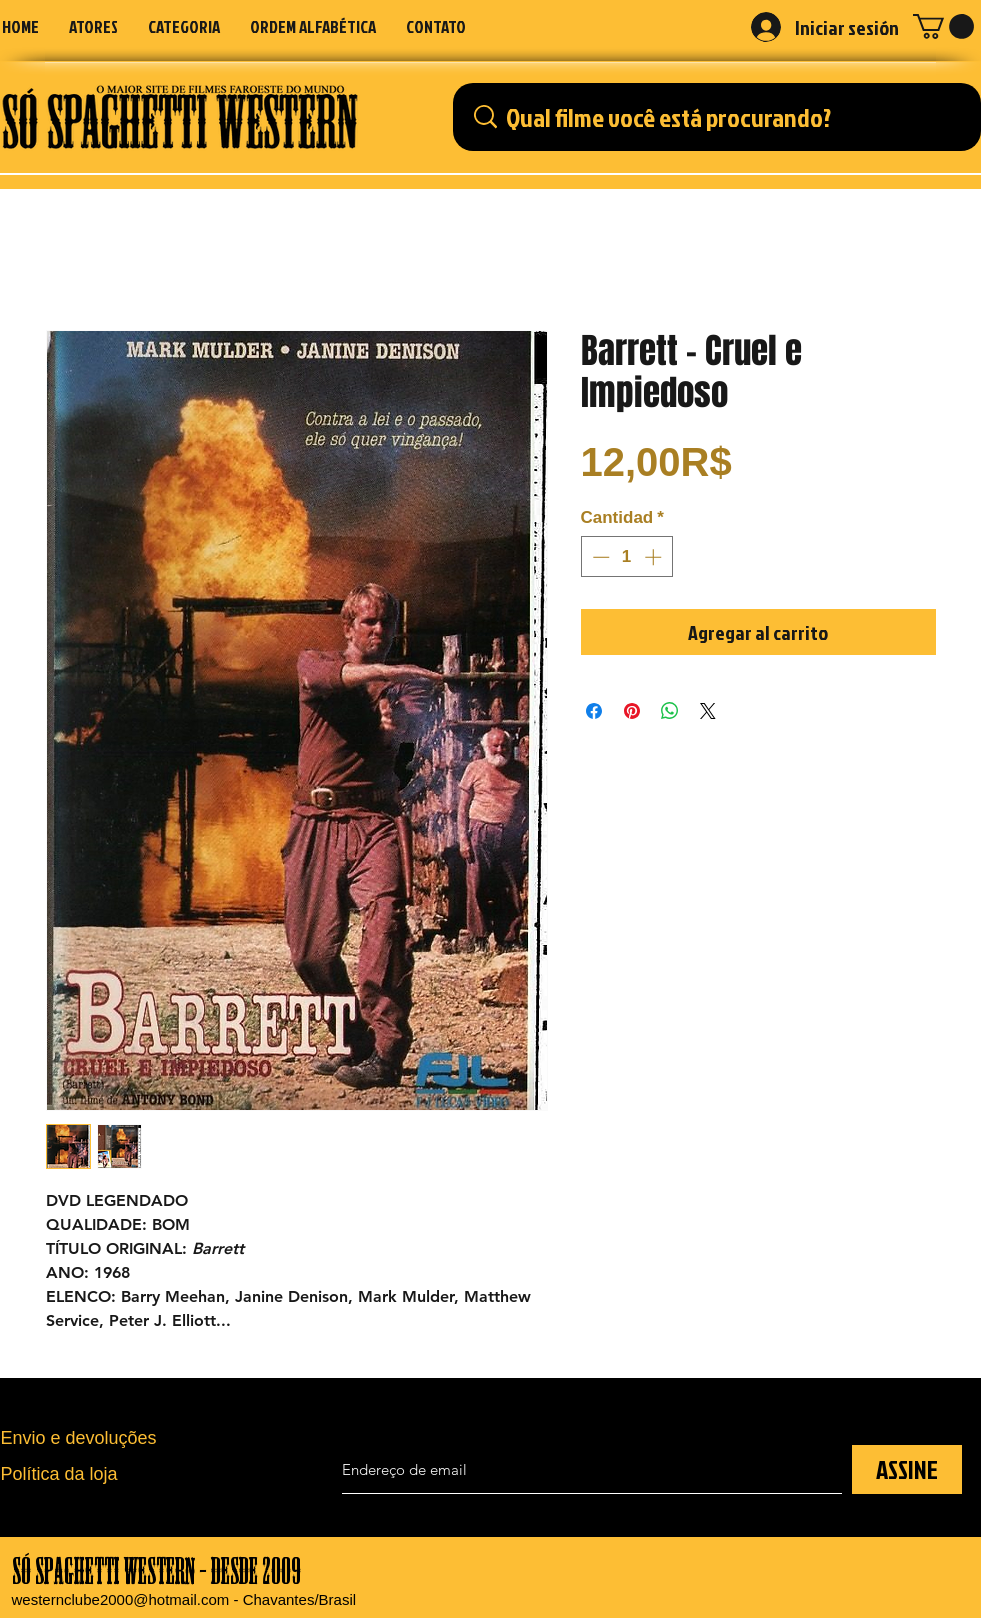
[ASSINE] (907, 1469)
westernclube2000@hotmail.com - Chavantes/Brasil (184, 1599)
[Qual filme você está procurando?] (722, 117)
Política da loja (59, 1474)
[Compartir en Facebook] (594, 711)
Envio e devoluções (79, 1438)
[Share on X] (708, 711)
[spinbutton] (626, 557)
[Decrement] (599, 557)
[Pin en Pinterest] (632, 711)
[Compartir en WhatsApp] (670, 711)
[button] (184, 26)
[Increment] (655, 557)
